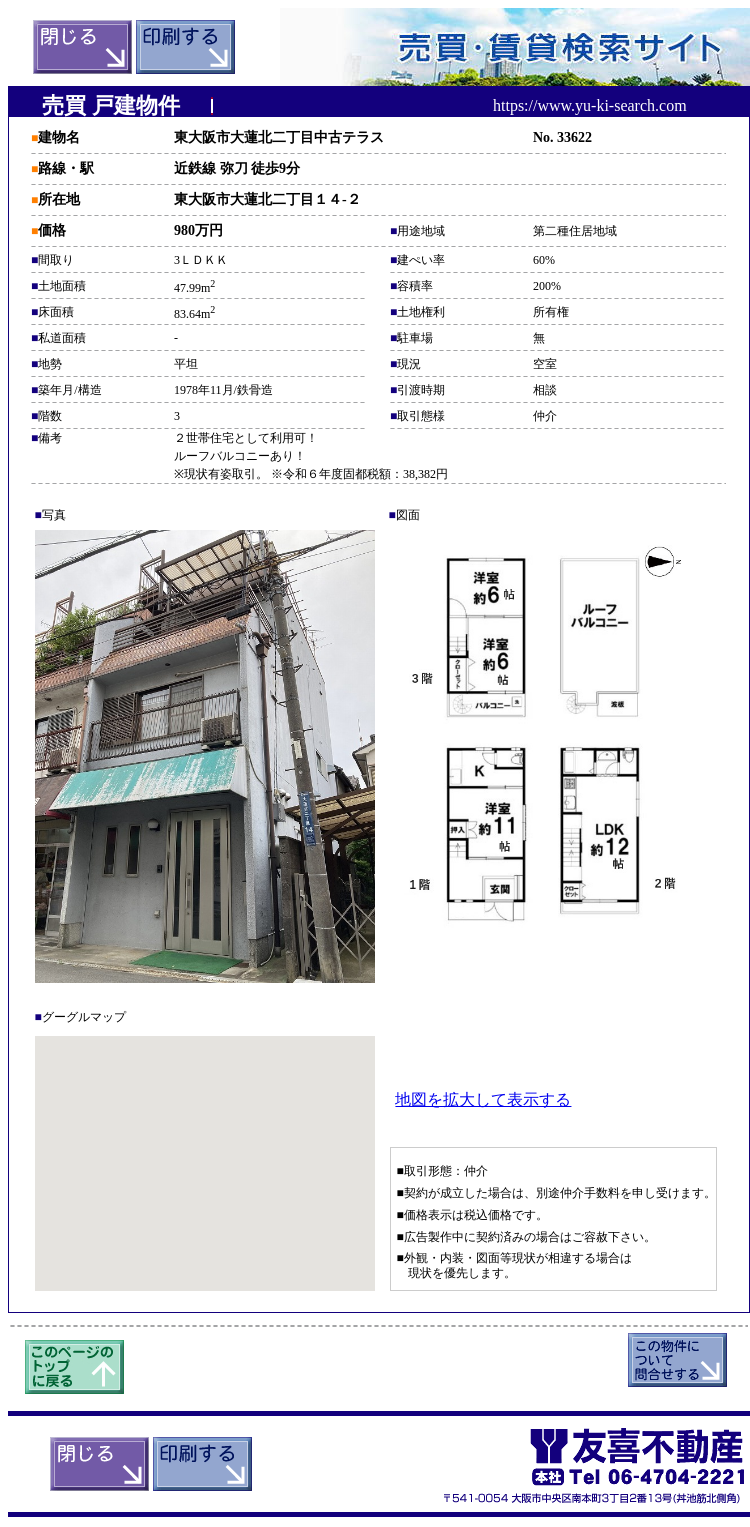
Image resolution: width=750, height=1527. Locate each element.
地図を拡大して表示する (483, 1099)
